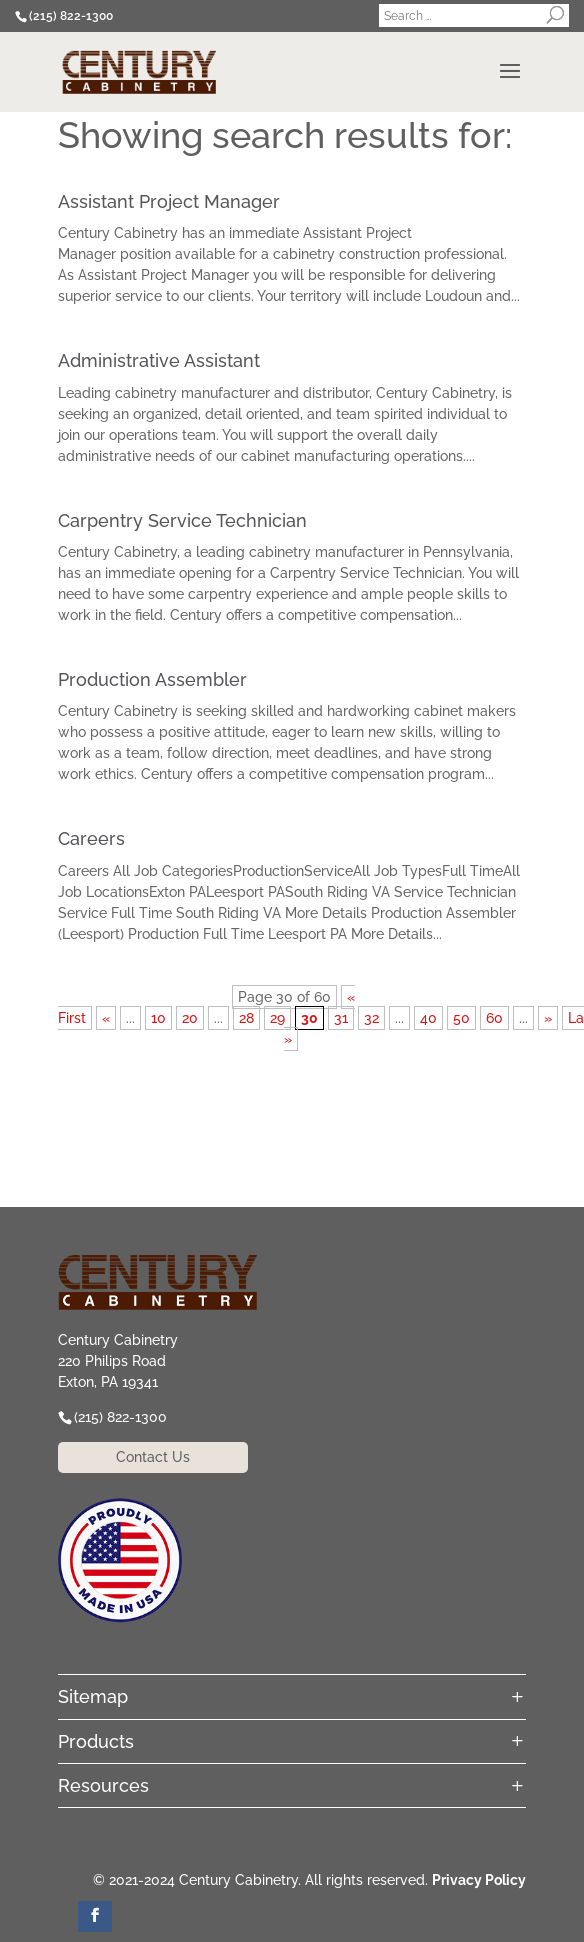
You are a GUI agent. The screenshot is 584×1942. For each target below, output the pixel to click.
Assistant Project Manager (169, 201)
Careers (91, 838)
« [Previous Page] (106, 1018)
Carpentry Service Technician (182, 520)
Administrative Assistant (159, 360)
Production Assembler (152, 679)
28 (246, 1018)
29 (277, 1018)
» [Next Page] (548, 1018)
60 (494, 1018)
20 (190, 1018)
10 (158, 1018)
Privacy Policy (479, 1880)
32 (371, 1018)
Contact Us (153, 1457)
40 (428, 1018)
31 (341, 1018)
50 (461, 1018)
